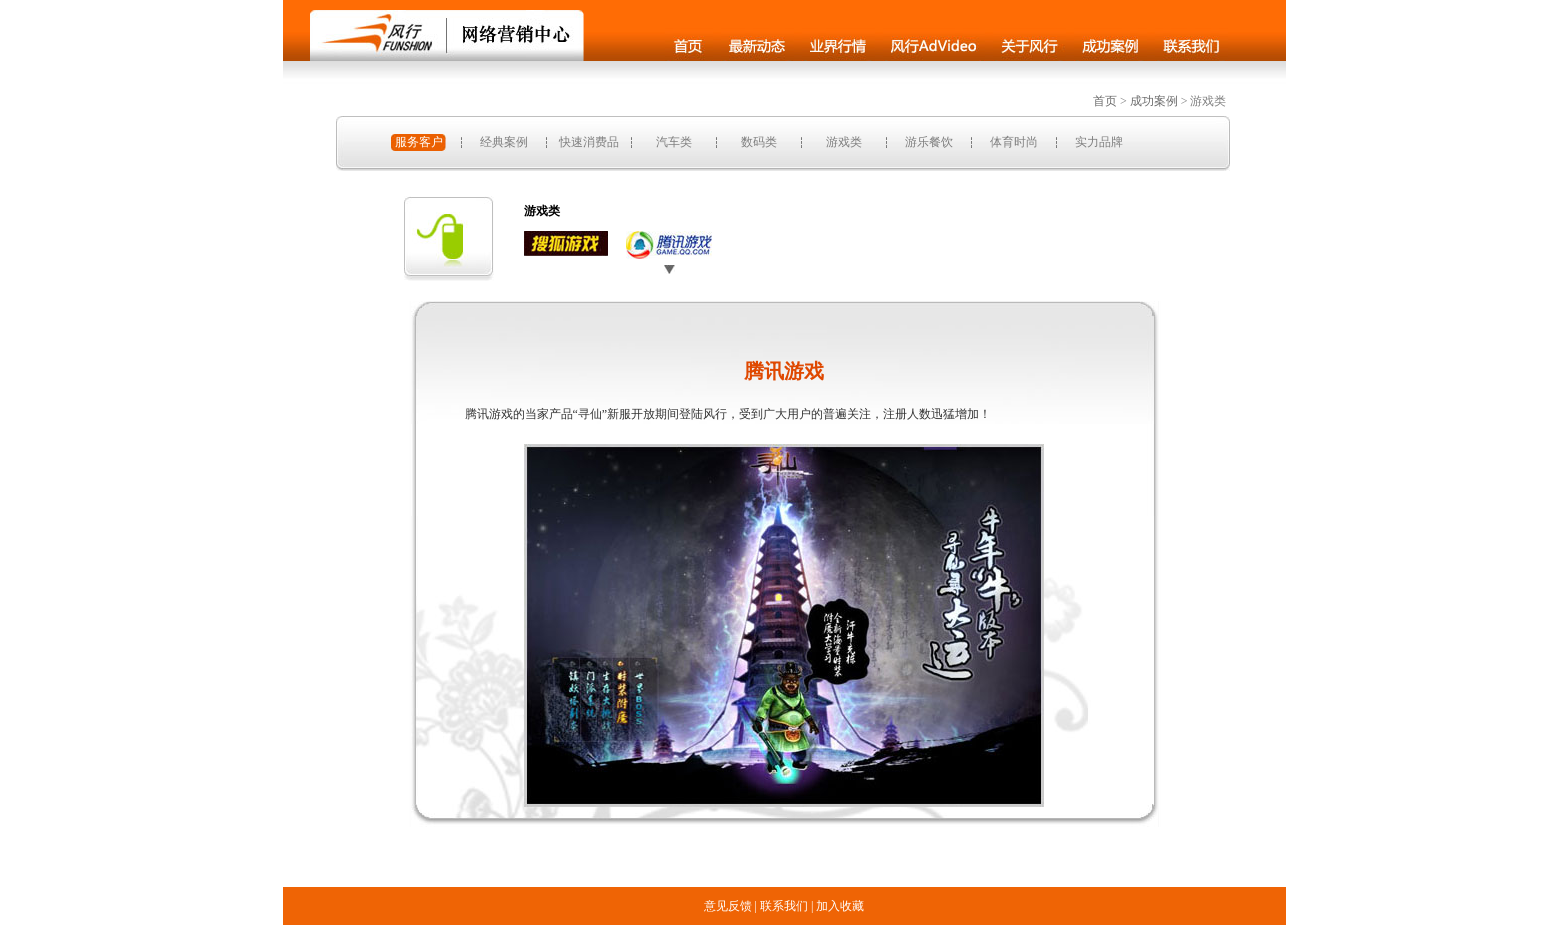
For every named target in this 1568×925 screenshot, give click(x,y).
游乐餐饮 (929, 142)
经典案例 (504, 142)
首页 (1105, 101)
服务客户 (419, 142)
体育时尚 (1014, 142)
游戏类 (844, 142)
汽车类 (674, 142)
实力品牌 (1099, 142)
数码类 (759, 142)
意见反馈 (728, 906)
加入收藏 (840, 906)
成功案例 (1154, 101)
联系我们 (784, 906)
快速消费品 (589, 142)
